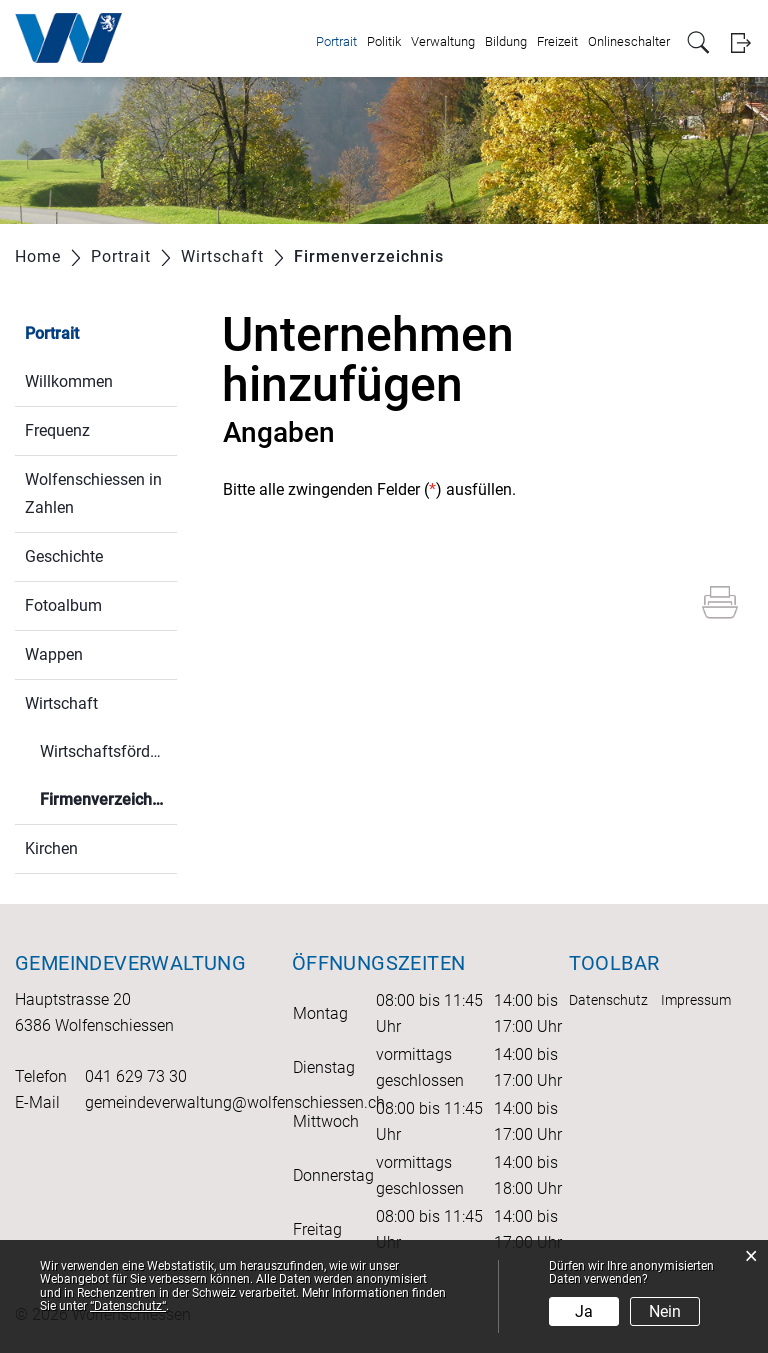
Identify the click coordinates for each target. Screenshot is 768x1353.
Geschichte (64, 556)
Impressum (696, 1000)
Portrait (336, 41)
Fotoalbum (63, 605)
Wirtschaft (61, 703)
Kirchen (51, 848)
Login (740, 42)
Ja (584, 1311)
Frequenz (57, 430)
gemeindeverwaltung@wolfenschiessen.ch (235, 1102)
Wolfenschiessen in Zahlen (93, 493)
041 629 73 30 (136, 1076)
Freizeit (557, 41)
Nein (665, 1311)
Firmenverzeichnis (106, 807)
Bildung (506, 41)
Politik (384, 41)
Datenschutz (608, 1000)
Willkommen (69, 381)
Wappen (54, 654)
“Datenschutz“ (128, 1306)
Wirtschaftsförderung (108, 751)
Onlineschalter (629, 41)
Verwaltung (443, 41)
